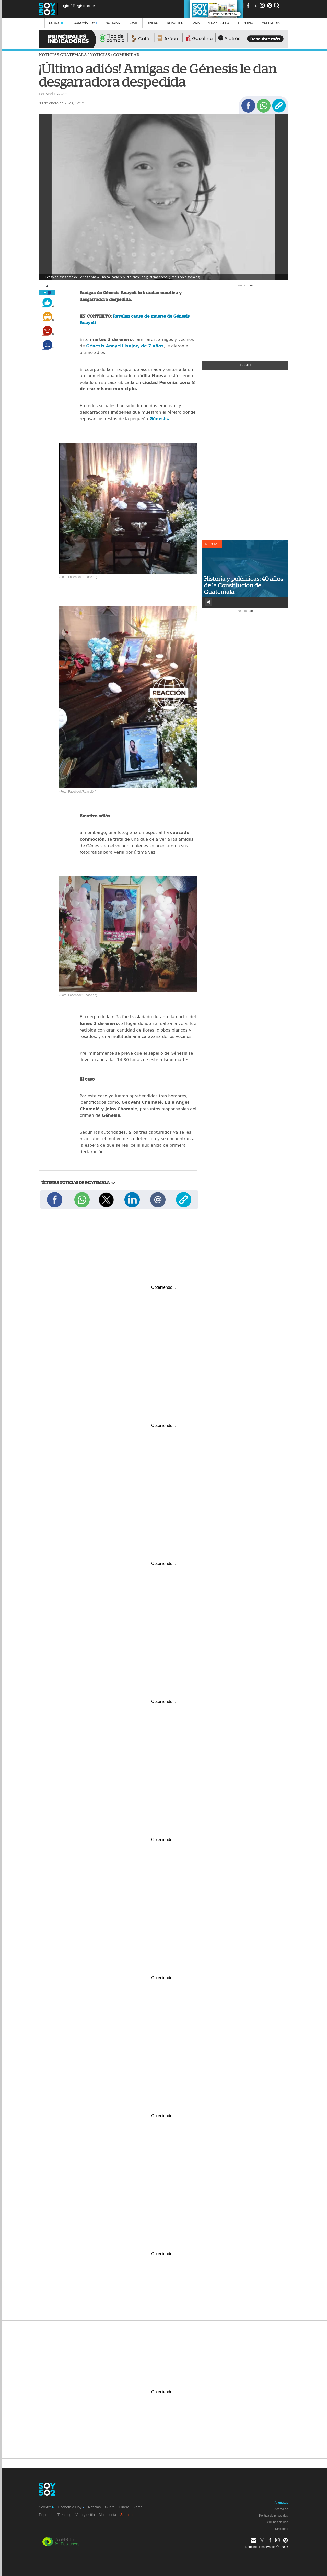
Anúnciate (281, 2502)
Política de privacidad (273, 2515)
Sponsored (129, 2515)
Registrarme (84, 6)
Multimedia (107, 2515)
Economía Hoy (84, 22)
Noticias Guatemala (63, 55)
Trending (245, 22)
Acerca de (281, 2509)
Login (64, 6)
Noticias (113, 22)
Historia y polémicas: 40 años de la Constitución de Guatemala (243, 585)
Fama (196, 22)
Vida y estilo (218, 22)
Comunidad (126, 55)
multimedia (271, 22)
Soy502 (56, 22)
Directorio (281, 2529)
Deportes (175, 22)
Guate (133, 22)
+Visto (245, 365)
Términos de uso (276, 2522)
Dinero (152, 22)
